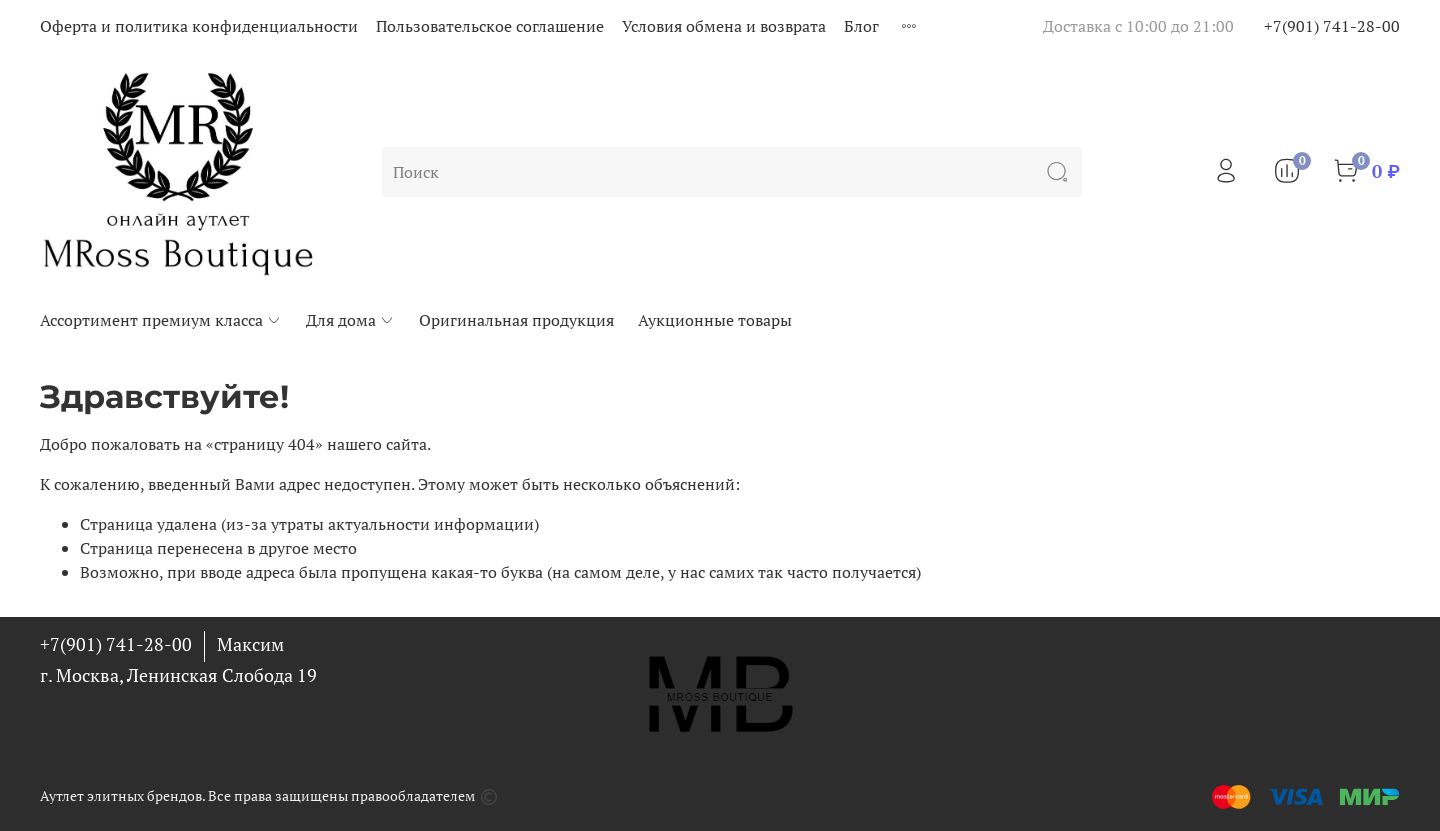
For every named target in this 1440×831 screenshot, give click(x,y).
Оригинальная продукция (516, 320)
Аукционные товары (715, 320)
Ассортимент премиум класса (161, 320)
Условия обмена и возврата (724, 26)
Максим (250, 644)
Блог (861, 26)
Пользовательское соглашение (490, 26)
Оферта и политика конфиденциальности (199, 26)
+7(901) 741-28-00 (1332, 26)
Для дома (350, 320)
